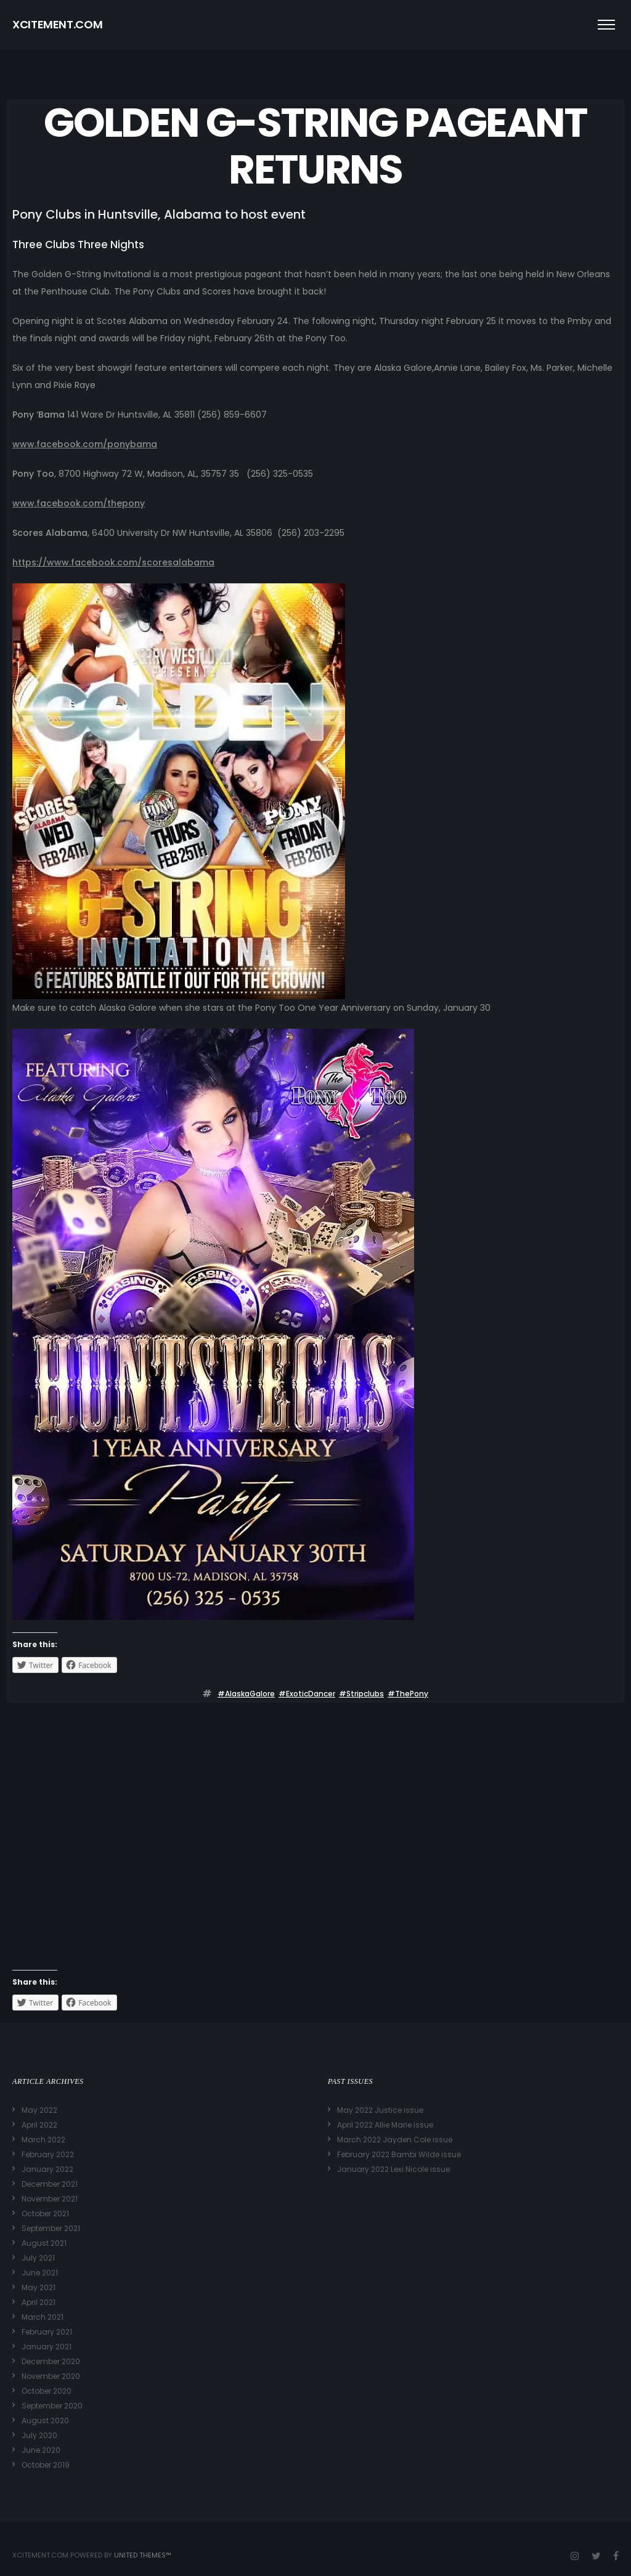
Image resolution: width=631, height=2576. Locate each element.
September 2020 (52, 2405)
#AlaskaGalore (246, 1693)
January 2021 (46, 2346)
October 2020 (46, 2391)
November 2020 (51, 2376)
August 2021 (44, 2243)
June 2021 (40, 2272)
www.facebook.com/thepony (78, 503)
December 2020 (51, 2361)
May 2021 (38, 2287)
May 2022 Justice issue (380, 2110)
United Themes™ (142, 2555)
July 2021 (38, 2258)
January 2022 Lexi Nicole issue (393, 2169)
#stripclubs (361, 1693)
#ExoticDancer (307, 1693)
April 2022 (39, 2125)
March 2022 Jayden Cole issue (394, 2139)
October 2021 (45, 2213)
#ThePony (408, 1693)
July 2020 (39, 2435)
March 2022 (43, 2139)
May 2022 (39, 2110)
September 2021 (51, 2228)
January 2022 (47, 2169)
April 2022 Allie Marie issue (385, 2125)
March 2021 (42, 2317)
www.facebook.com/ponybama (84, 444)
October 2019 (46, 2465)
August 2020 (45, 2420)
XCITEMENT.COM (57, 24)
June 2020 (41, 2450)
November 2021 (50, 2198)
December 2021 (50, 2184)
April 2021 (38, 2302)
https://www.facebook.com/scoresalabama (113, 562)
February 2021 (47, 2332)
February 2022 (48, 2154)
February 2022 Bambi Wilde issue (399, 2154)
